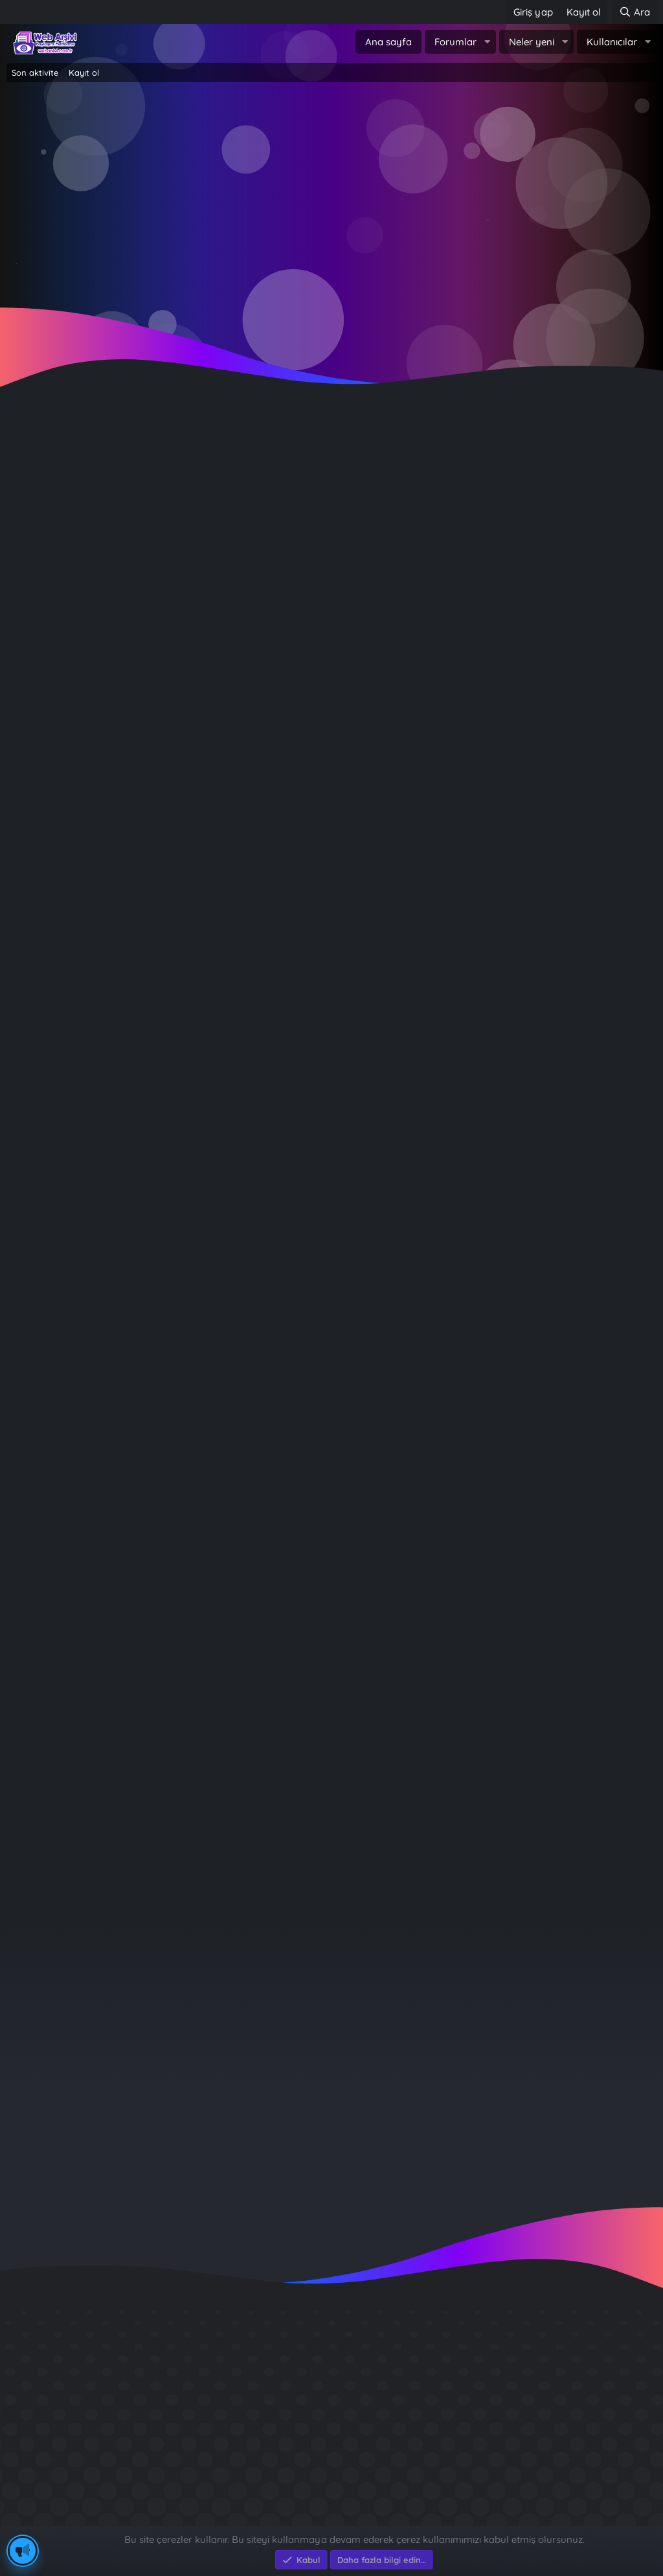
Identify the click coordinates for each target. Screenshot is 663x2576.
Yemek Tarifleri (281, 511)
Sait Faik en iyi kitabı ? (522, 2421)
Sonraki (148, 1880)
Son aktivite (35, 72)
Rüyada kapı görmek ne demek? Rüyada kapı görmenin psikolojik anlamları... (250, 1094)
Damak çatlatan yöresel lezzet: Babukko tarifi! (169, 747)
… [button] (84, 1880)
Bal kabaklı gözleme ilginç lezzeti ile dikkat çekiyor (181, 470)
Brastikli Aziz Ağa (509, 2468)
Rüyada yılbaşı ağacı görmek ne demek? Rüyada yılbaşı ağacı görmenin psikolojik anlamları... (293, 1534)
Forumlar (455, 42)
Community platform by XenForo (331, 2506)
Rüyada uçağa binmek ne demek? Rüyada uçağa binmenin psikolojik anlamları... (258, 1395)
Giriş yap (276, 208)
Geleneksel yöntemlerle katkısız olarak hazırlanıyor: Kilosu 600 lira (221, 539)
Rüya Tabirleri (277, 858)
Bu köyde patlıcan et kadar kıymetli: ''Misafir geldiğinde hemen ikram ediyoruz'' (255, 678)
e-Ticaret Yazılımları (214, 2519)
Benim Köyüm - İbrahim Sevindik (550, 2445)
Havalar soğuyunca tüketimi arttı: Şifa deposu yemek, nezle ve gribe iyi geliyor (255, 609)
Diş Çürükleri (497, 2398)
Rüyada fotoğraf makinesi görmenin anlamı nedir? (182, 1811)
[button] (487, 42)
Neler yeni (531, 42)
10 (110, 1880)
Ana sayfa (388, 42)
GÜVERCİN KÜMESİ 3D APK (533, 2375)
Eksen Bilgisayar (43, 2519)
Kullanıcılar (612, 42)
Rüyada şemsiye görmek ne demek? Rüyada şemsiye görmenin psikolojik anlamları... (271, 1673)
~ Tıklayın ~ (332, 311)
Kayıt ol (84, 72)
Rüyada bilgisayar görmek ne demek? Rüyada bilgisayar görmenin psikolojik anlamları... (280, 1256)
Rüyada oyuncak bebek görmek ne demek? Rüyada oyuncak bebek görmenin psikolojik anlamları (305, 955)
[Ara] (634, 12)
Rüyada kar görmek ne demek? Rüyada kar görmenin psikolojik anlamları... (245, 816)
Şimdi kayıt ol (387, 208)
